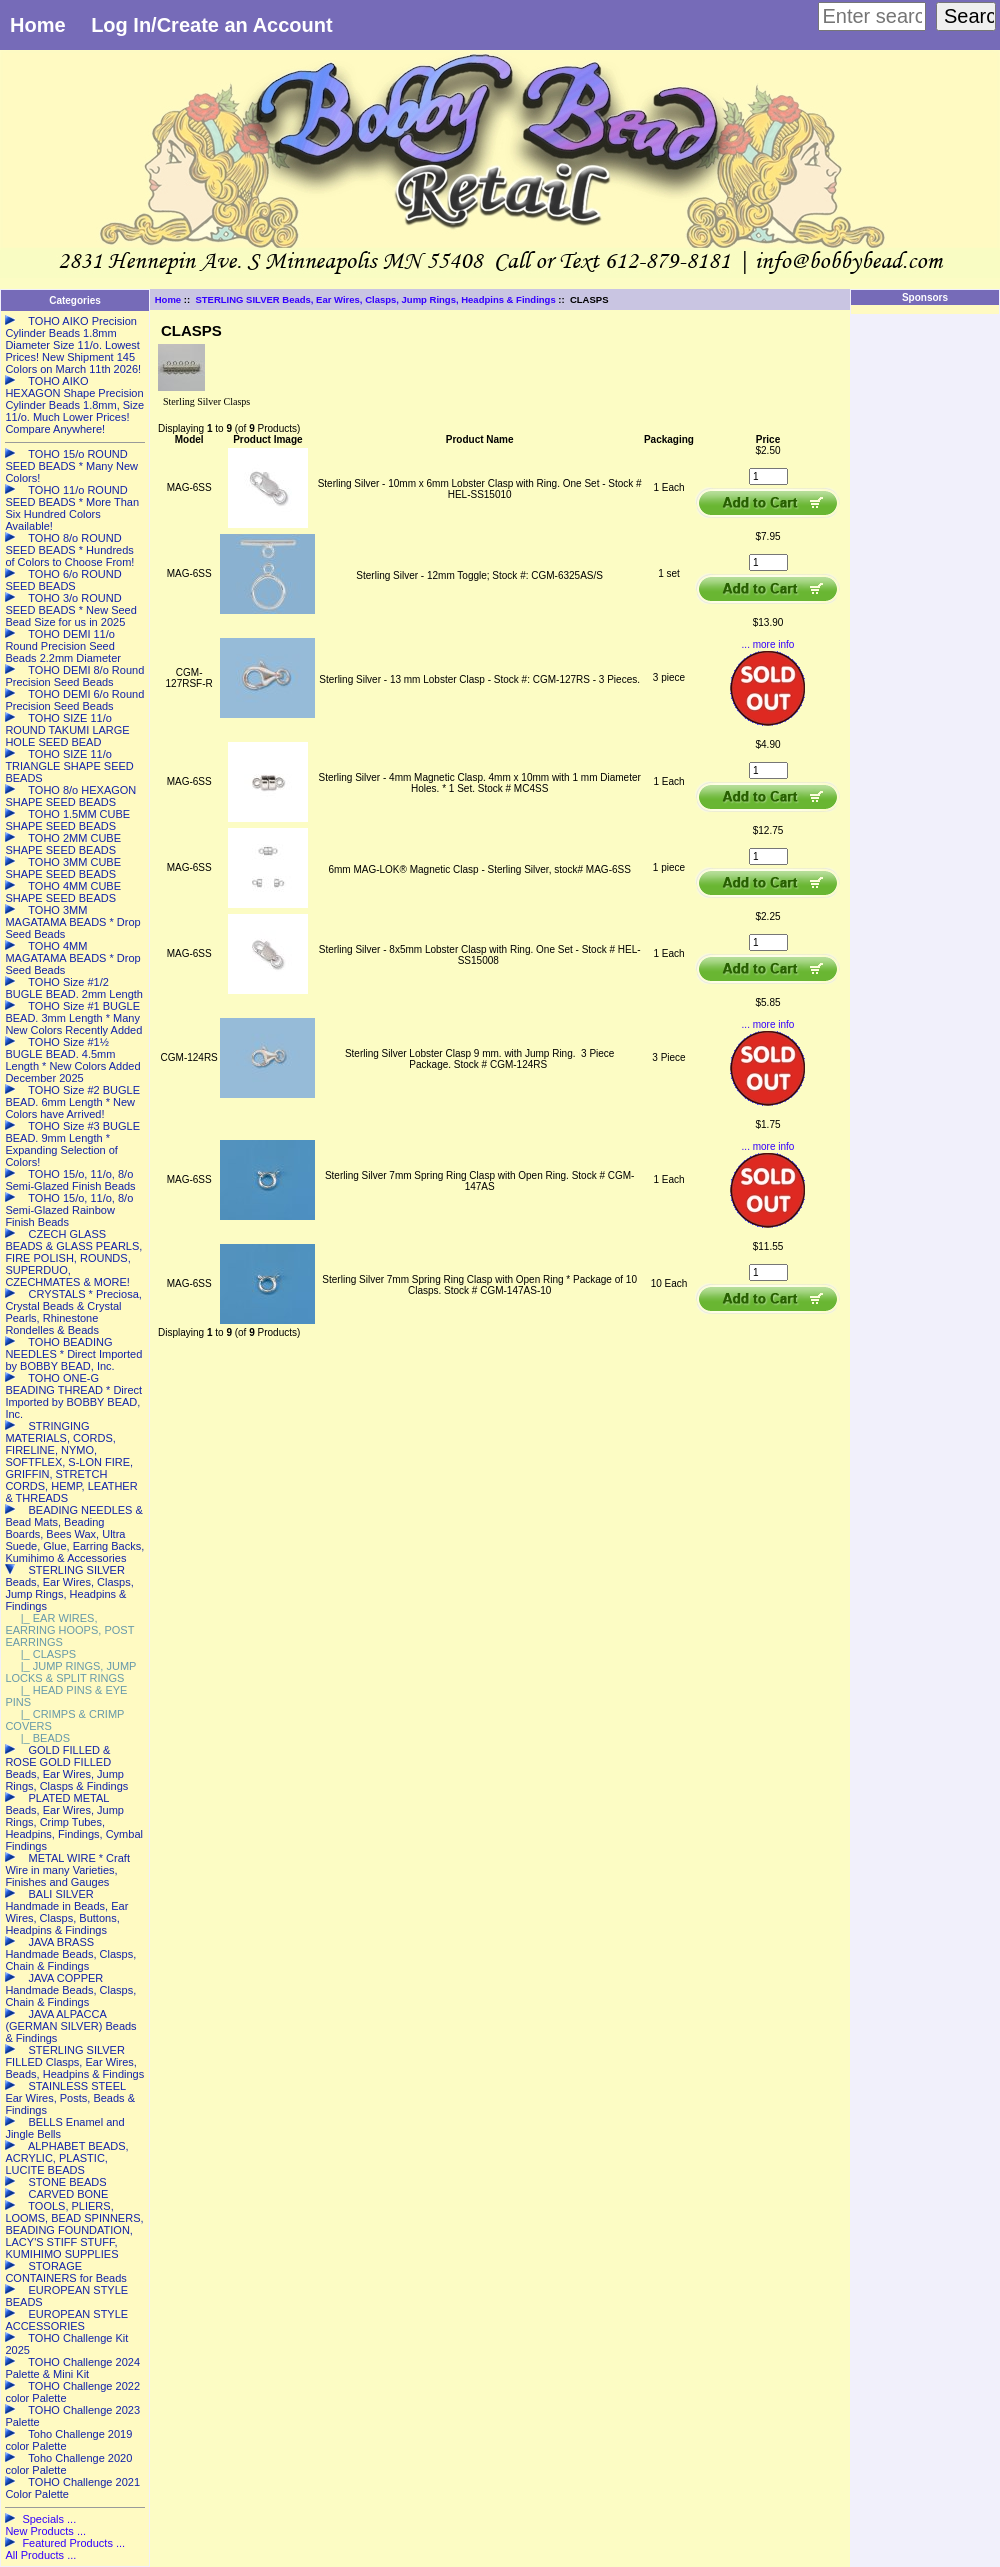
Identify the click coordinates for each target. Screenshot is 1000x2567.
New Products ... (45, 2531)
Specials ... (49, 2519)
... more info (768, 644)
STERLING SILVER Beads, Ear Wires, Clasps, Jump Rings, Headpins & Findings (375, 299)
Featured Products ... (73, 2543)
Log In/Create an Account (212, 25)
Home (38, 25)
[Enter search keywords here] (872, 16)
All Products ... (40, 2555)
